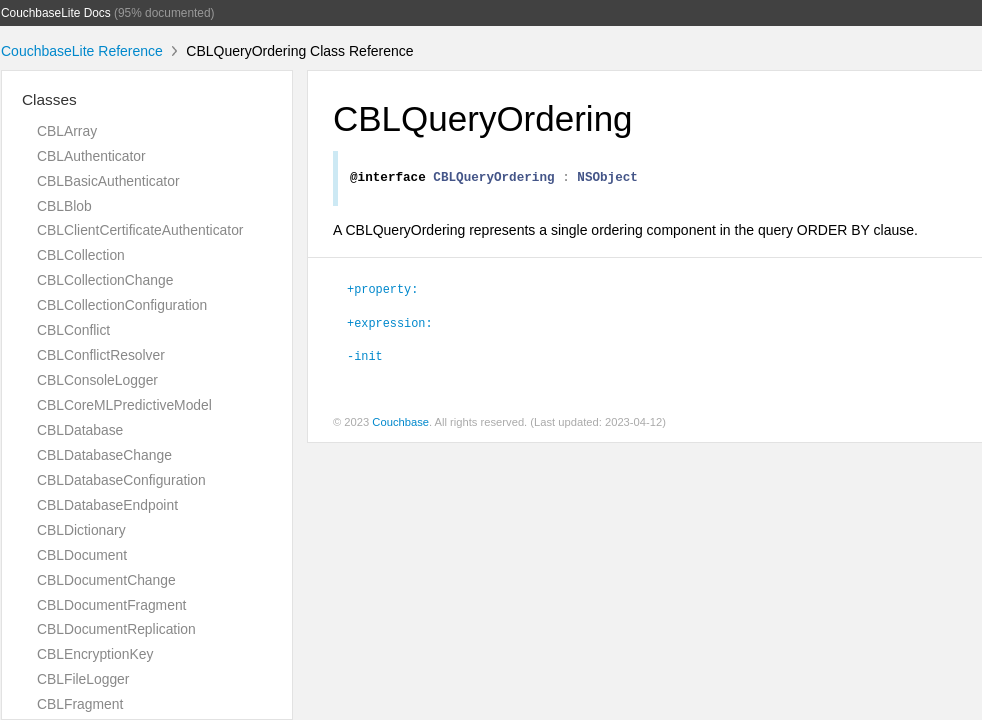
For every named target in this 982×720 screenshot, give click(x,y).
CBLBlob (64, 206)
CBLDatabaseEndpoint (107, 505)
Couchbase (400, 425)
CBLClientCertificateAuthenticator (140, 230)
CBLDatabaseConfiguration (121, 480)
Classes (49, 99)
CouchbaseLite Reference (82, 51)
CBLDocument (82, 555)
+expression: (390, 325)
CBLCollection (81, 255)
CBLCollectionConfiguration (122, 305)
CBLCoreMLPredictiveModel (124, 405)
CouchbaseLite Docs (56, 13)
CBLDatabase (80, 430)
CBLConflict (73, 330)
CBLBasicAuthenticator (108, 181)
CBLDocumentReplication (116, 629)
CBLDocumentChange (106, 580)
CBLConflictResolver (101, 355)
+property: (382, 291)
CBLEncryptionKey (95, 654)
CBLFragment (80, 704)
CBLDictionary (81, 530)
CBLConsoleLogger (97, 380)
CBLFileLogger (83, 679)
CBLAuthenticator (91, 156)
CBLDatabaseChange (104, 455)
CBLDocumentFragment (111, 605)
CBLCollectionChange (105, 280)
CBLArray (67, 131)
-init (365, 358)
